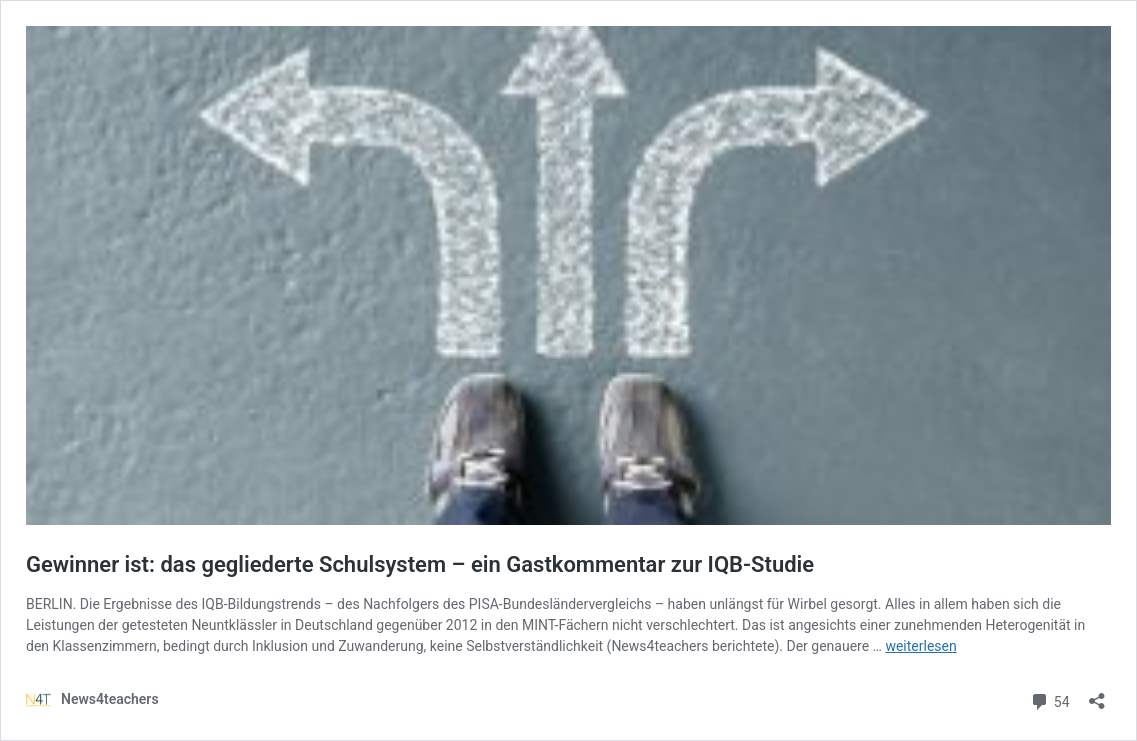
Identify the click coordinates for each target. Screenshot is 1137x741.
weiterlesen (920, 646)
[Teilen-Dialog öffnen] (1097, 694)
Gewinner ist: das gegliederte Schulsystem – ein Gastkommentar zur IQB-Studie (420, 564)
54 (1049, 699)
